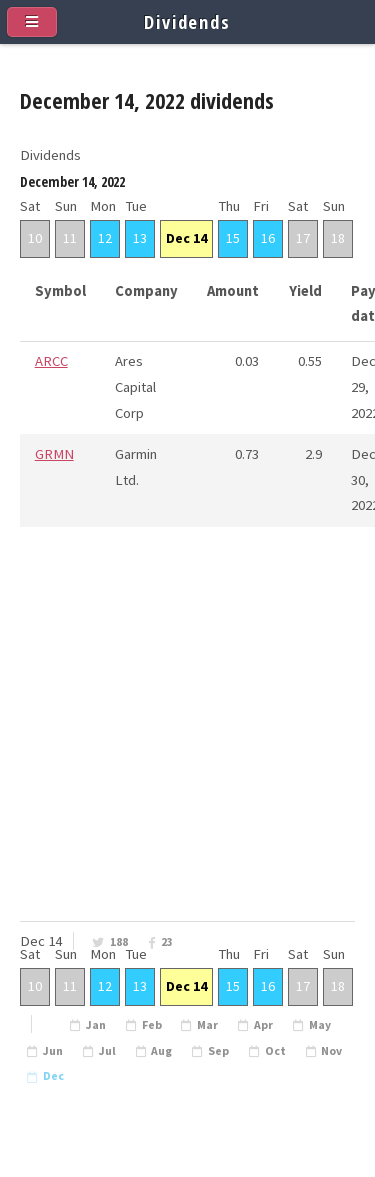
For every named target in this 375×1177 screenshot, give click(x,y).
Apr (263, 1025)
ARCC (51, 361)
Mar (207, 1025)
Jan (96, 1025)
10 (35, 238)
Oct (275, 1051)
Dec (53, 1076)
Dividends (187, 21)
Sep (218, 1051)
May (320, 1025)
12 (105, 238)
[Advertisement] (187, 754)
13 (140, 238)
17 (303, 238)
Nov (331, 1051)
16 (268, 238)
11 (70, 238)
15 (233, 238)
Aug (161, 1051)
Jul (107, 1051)
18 (338, 238)
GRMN (54, 454)
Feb (152, 1025)
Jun (53, 1051)
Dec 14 (186, 238)
